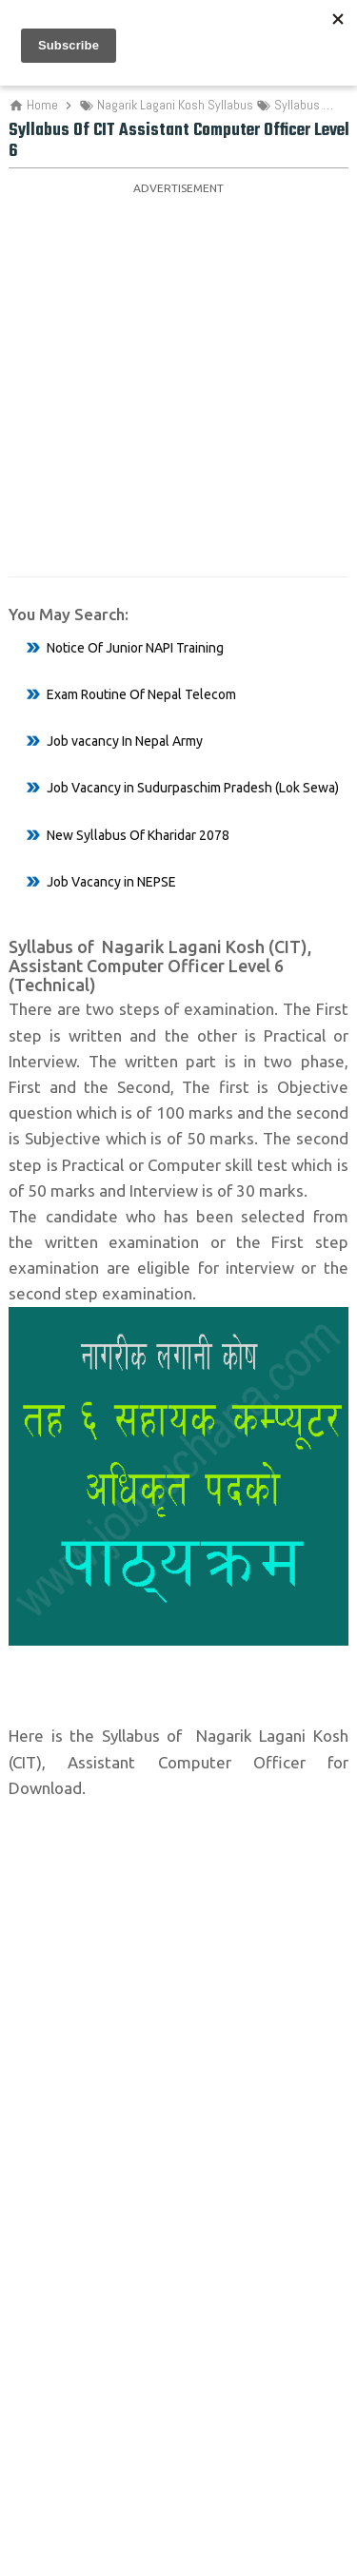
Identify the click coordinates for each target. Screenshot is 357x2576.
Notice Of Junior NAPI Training (135, 647)
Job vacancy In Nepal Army (125, 741)
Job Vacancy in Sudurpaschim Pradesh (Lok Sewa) (193, 787)
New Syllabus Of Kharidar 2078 (138, 835)
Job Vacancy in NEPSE (111, 881)
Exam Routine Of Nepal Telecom (141, 694)
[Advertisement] (178, 379)
